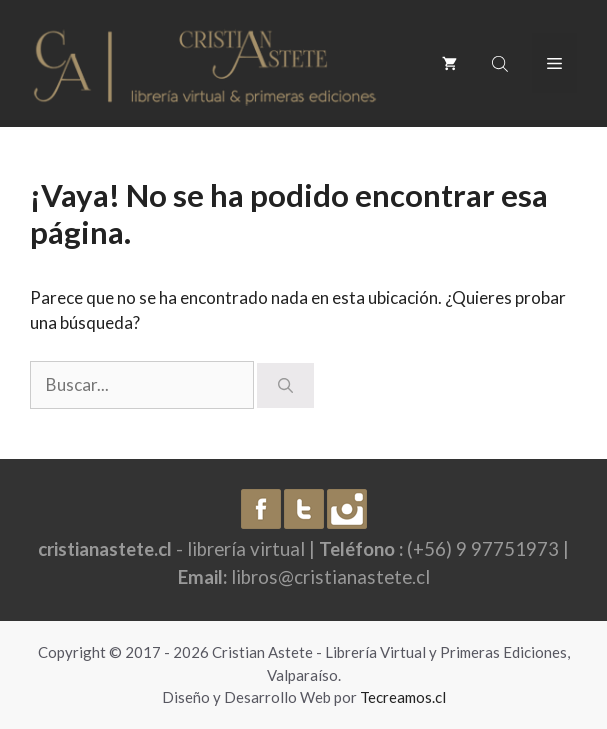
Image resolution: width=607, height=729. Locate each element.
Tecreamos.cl (403, 697)
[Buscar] (285, 385)
